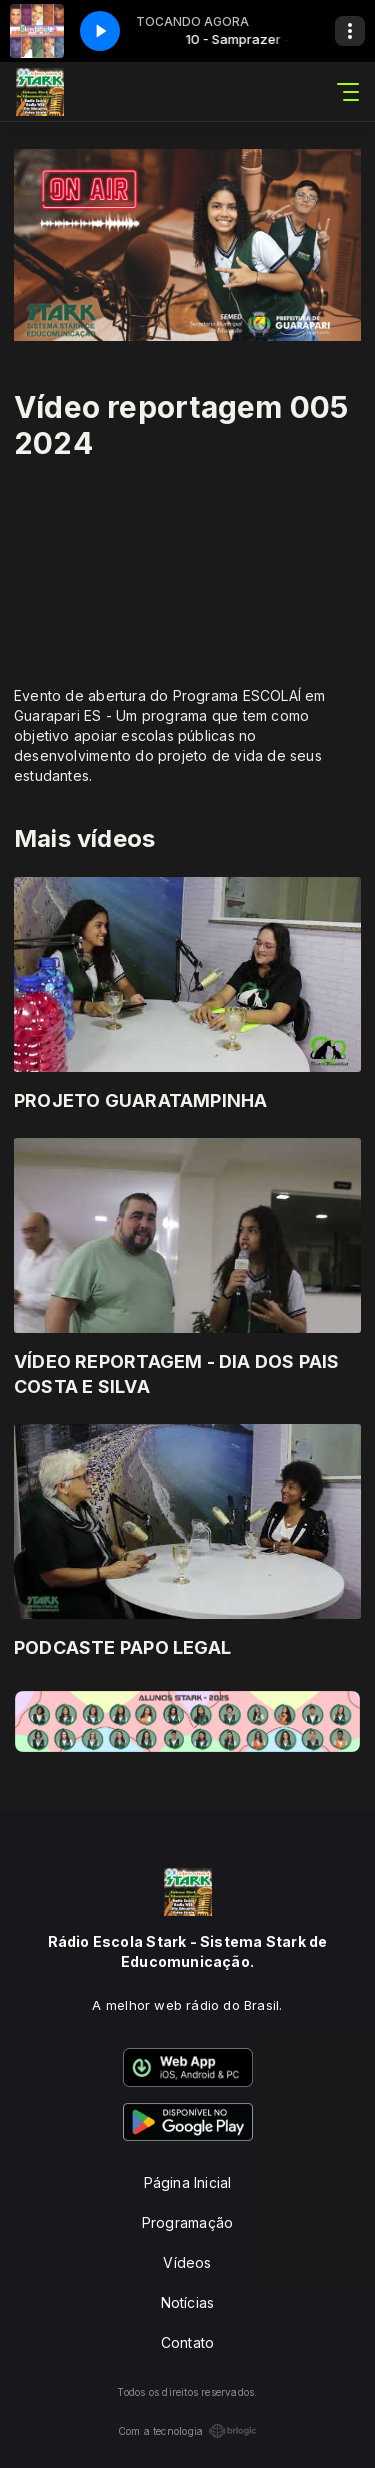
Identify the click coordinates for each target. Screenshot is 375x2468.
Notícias (188, 2302)
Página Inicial (188, 2182)
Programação (187, 2222)
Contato (187, 2342)
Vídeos (187, 2262)
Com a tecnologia (187, 2431)
